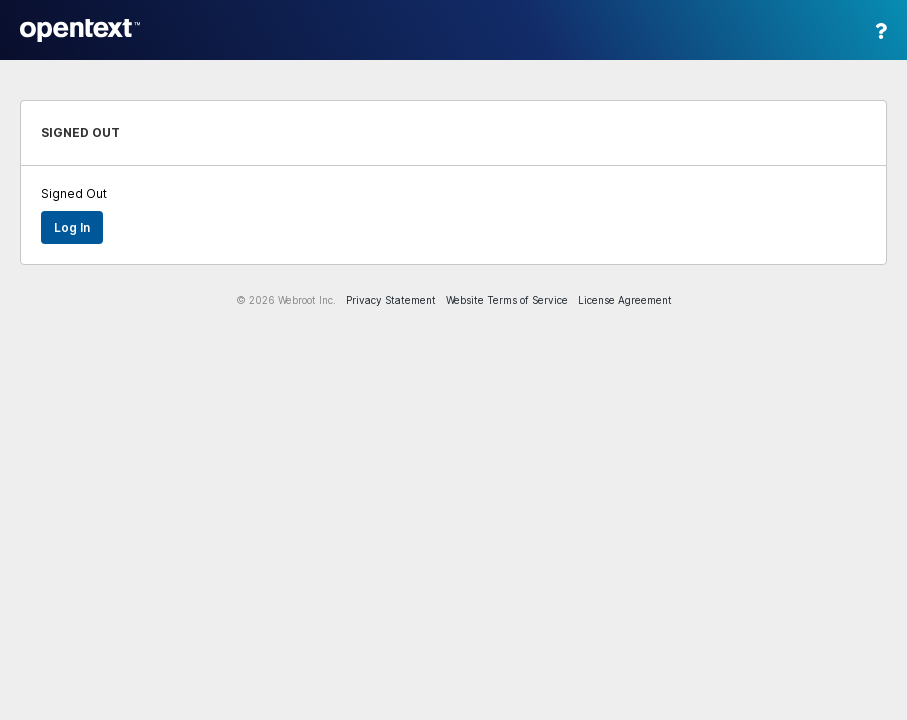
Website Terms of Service (507, 300)
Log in (72, 227)
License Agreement (625, 300)
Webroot (80, 30)
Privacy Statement (391, 300)
